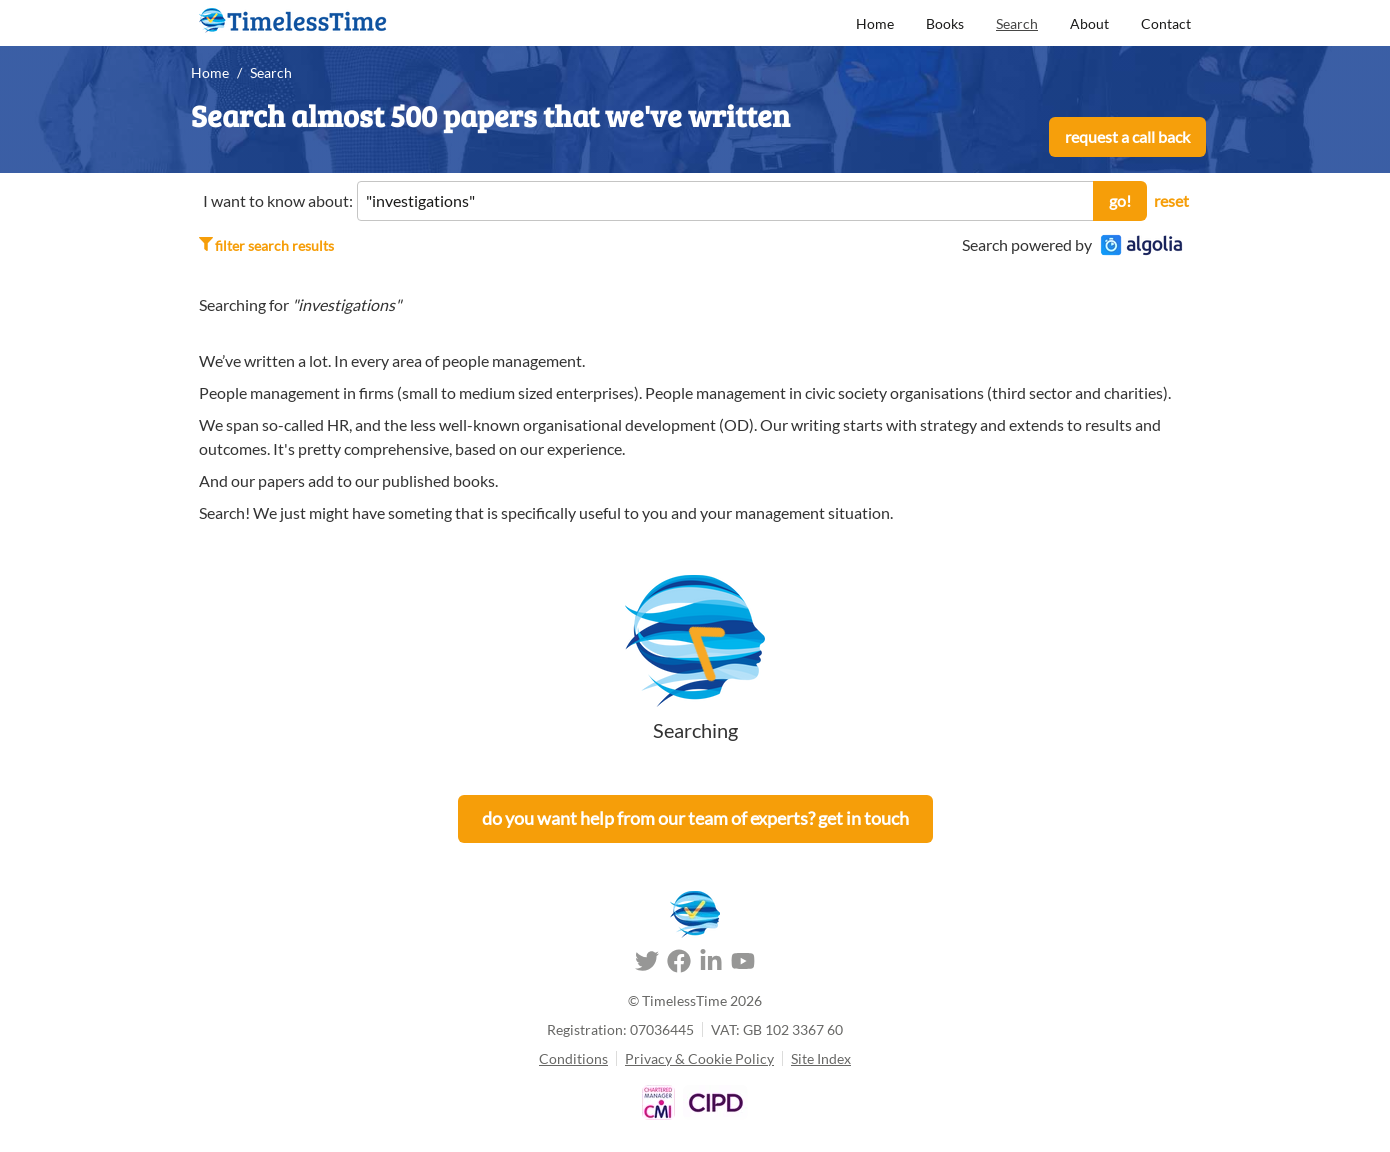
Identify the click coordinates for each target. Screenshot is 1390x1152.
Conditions (573, 1058)
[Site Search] (725, 201)
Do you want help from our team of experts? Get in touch (695, 818)
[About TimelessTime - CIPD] (715, 1102)
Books (945, 23)
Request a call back (1127, 136)
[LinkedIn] (711, 964)
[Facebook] (679, 964)
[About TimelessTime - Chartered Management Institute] (658, 1102)
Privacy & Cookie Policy (699, 1058)
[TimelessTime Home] (695, 914)
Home (875, 23)
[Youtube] (743, 964)
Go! (1120, 200)
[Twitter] (647, 964)
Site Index (821, 1058)
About (1089, 23)
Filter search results (266, 245)
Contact (1166, 23)
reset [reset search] (1171, 200)
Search (1017, 23)
